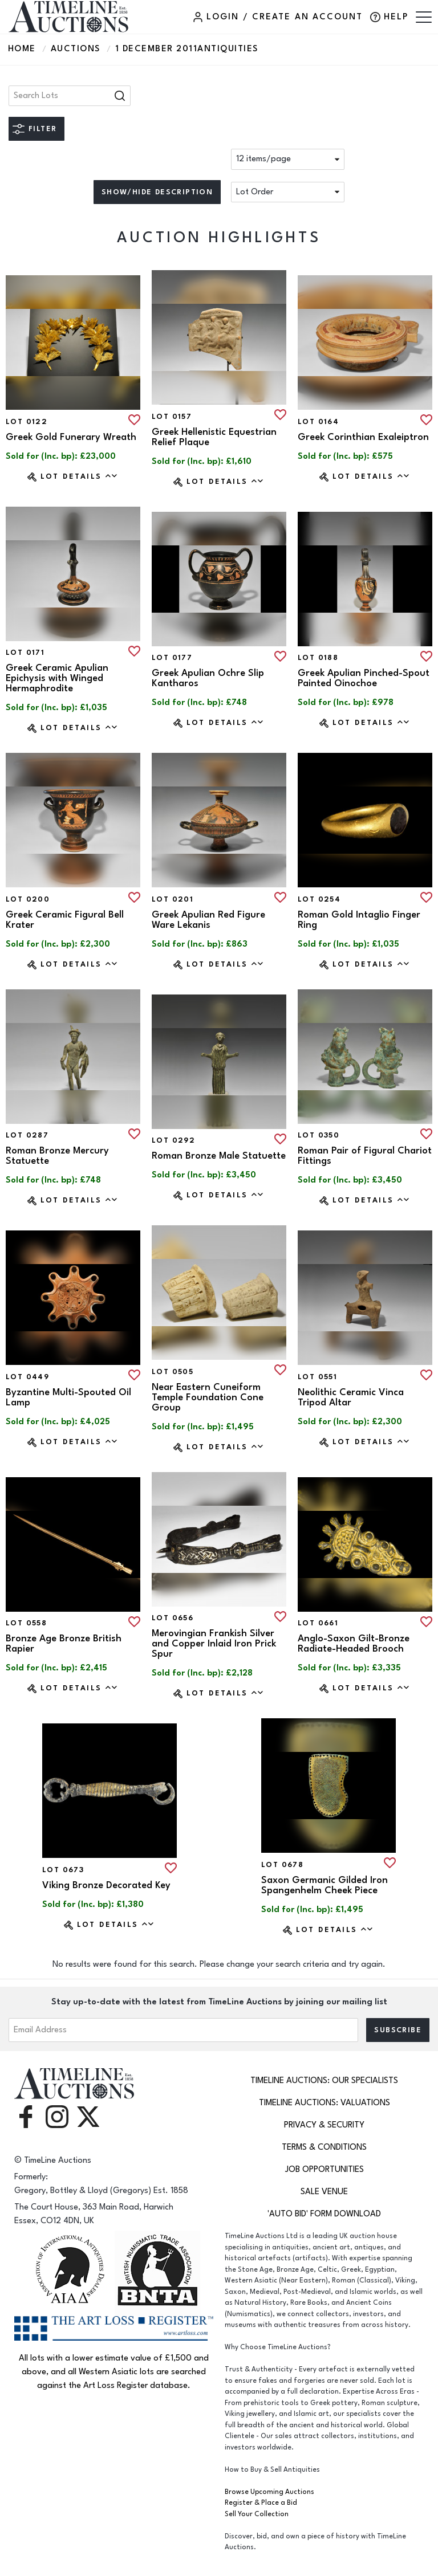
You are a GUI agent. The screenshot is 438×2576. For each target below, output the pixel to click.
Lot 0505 (172, 1372)
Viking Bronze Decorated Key (106, 1885)
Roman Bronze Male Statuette (219, 1156)
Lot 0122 (26, 422)
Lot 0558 (26, 1623)
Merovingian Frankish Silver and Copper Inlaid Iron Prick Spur (214, 1643)
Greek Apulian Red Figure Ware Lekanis (208, 920)
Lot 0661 (318, 1623)
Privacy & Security (324, 2125)
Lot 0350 (318, 1135)
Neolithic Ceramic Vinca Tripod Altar (351, 1397)
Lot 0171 (25, 653)
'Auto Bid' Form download (324, 2214)
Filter (42, 129)
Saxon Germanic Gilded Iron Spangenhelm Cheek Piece (324, 1885)
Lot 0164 (318, 422)
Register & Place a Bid (261, 2502)
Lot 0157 (172, 417)
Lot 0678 (282, 1865)
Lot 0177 (172, 658)
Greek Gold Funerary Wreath (71, 437)
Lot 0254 (319, 899)
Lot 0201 (172, 899)
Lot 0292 (173, 1140)
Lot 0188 (318, 658)
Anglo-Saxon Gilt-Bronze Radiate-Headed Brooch (353, 1643)
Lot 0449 (27, 1377)
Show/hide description (157, 192)
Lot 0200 (28, 899)
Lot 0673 (63, 1870)
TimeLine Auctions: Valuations (324, 2103)
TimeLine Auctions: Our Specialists (324, 2080)
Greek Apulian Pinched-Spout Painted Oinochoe (363, 678)
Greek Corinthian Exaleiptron (363, 437)
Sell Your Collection (257, 2514)
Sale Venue (324, 2191)
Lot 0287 (27, 1135)
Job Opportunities (324, 2169)
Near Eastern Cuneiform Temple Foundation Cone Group (207, 1397)
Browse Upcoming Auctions (269, 2492)
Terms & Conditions (324, 2147)
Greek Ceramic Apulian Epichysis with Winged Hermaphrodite (57, 678)
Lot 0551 (317, 1377)
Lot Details (79, 476)
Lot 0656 (172, 1618)
